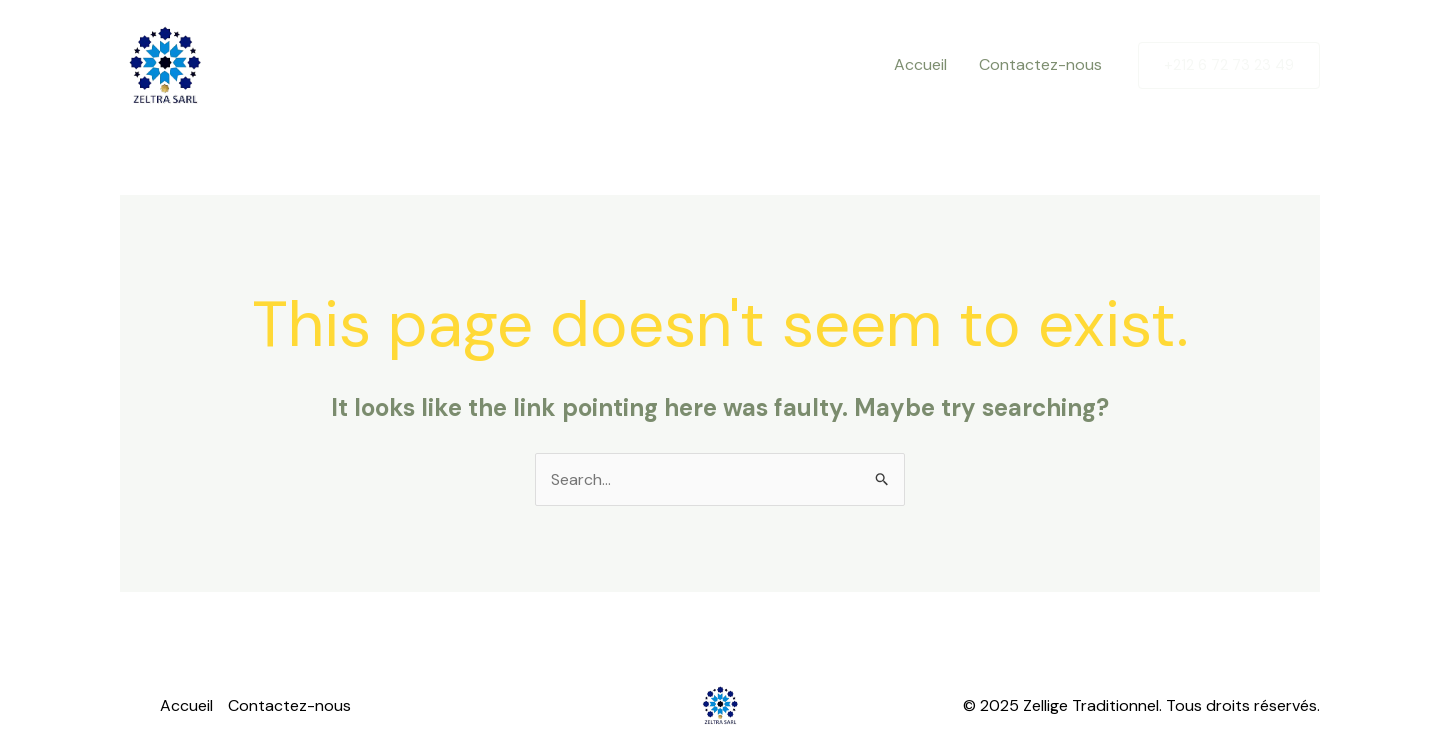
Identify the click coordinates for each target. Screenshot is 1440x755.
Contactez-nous (1040, 64)
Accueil (920, 64)
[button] (1229, 65)
